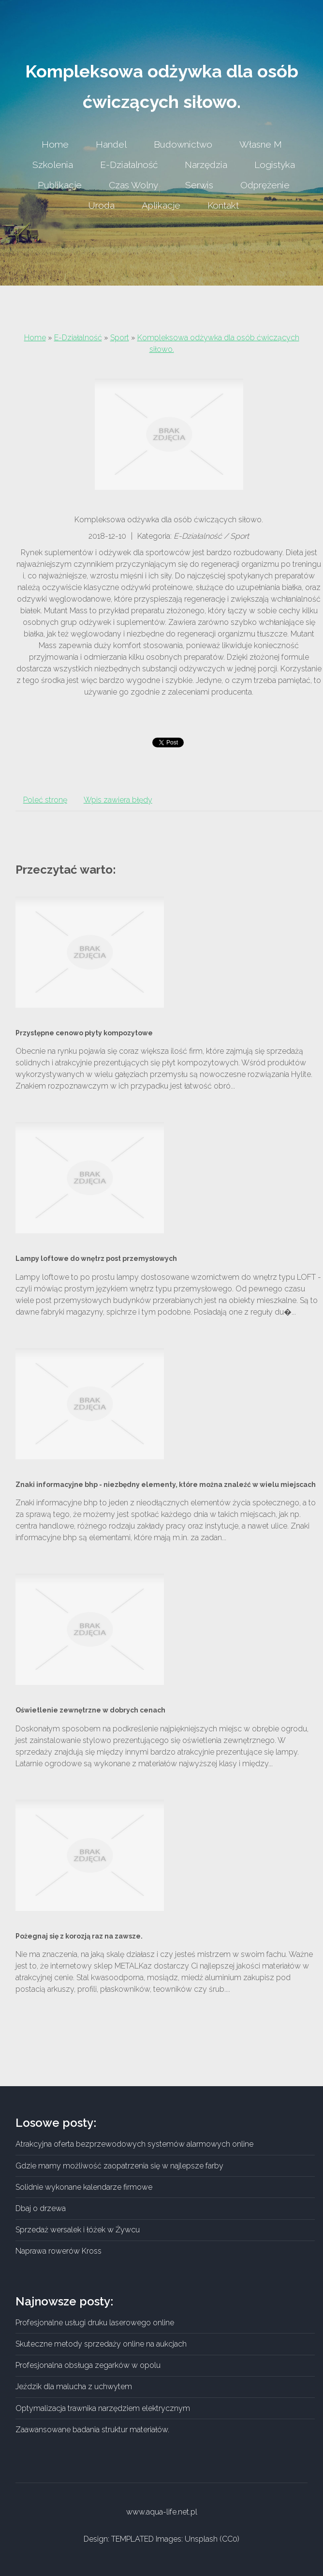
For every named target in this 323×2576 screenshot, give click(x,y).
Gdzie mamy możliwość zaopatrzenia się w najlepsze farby (119, 2165)
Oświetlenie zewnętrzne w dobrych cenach (90, 1710)
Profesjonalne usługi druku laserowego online (94, 2322)
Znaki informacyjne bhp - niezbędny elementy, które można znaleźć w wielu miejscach (165, 1484)
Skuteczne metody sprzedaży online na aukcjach (101, 2344)
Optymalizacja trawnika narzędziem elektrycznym (102, 2408)
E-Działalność (78, 337)
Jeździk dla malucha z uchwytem (73, 2386)
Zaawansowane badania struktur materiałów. (92, 2429)
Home (35, 337)
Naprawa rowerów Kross (58, 2251)
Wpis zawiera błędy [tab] (118, 799)
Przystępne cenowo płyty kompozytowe (84, 1033)
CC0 (229, 2539)
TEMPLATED (132, 2539)
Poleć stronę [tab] (45, 799)
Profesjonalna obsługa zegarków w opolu (88, 2365)
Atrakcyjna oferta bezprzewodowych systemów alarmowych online (134, 2144)
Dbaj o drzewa (40, 2208)
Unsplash (201, 2539)
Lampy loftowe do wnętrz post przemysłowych (96, 1258)
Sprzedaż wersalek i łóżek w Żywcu (77, 2229)
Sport (119, 337)
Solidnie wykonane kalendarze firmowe (83, 2187)
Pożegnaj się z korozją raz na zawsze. (79, 1936)
